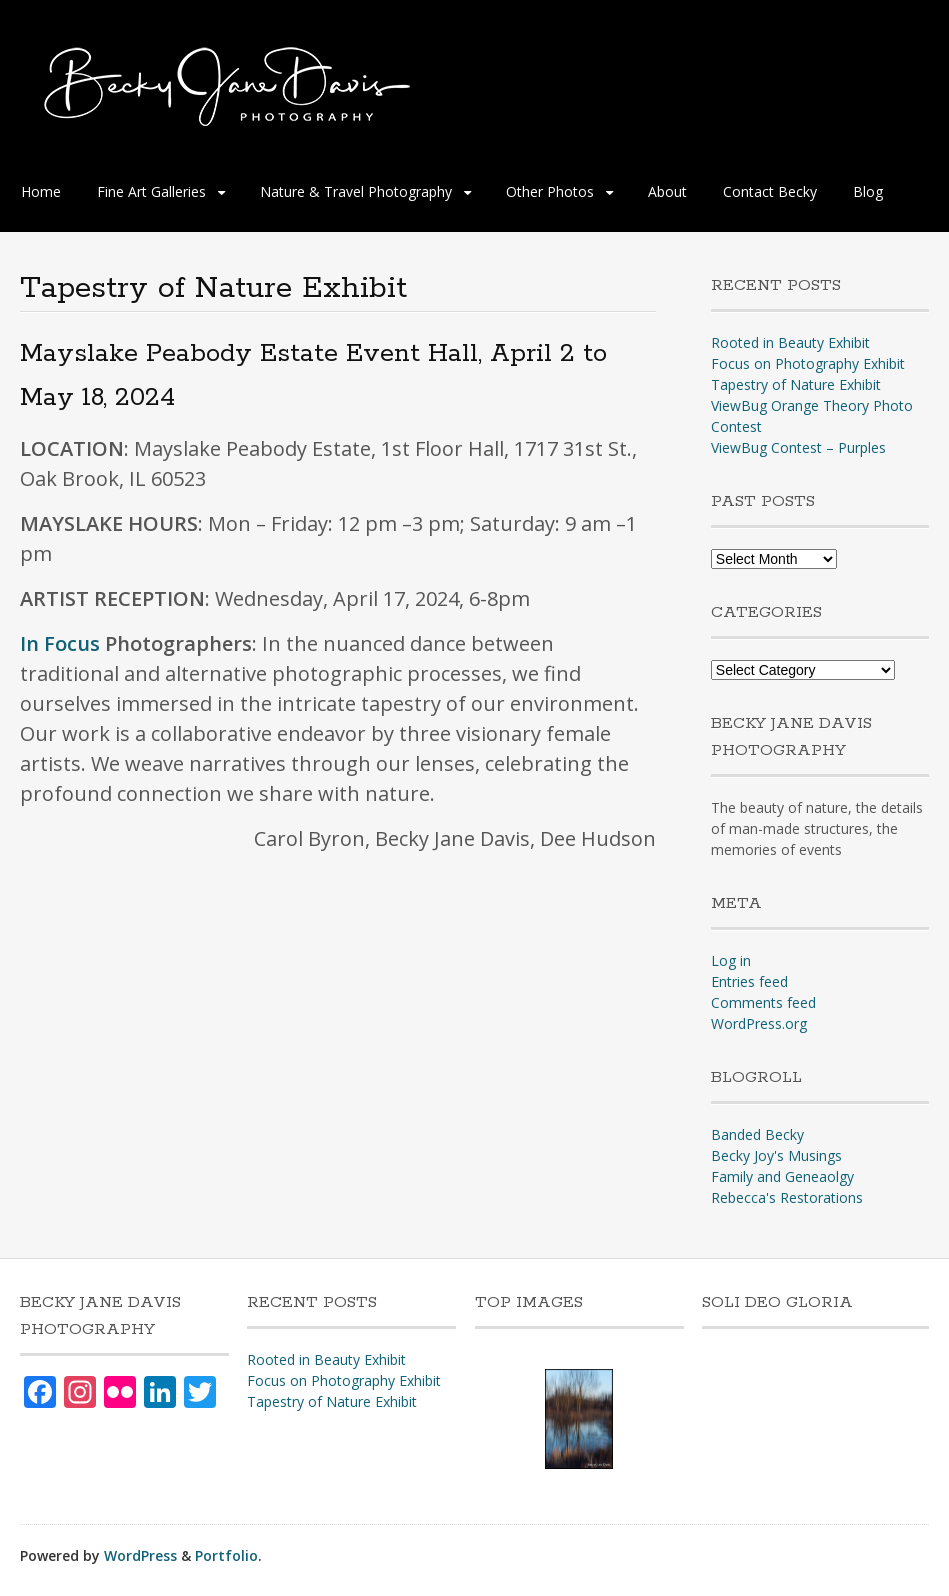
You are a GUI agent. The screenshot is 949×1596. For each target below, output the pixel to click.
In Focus (60, 643)
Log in (731, 960)
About (667, 191)
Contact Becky (770, 191)
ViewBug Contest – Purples (798, 447)
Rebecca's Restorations (787, 1197)
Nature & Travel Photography (356, 191)
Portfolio (226, 1555)
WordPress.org (759, 1023)
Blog (868, 191)
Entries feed (749, 981)
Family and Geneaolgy (782, 1176)
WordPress (140, 1555)
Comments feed (763, 1002)
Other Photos (550, 191)
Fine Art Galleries (151, 191)
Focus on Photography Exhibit (808, 363)
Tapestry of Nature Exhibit (796, 384)
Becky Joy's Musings (776, 1155)
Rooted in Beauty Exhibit (790, 342)
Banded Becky (757, 1134)
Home (41, 191)
